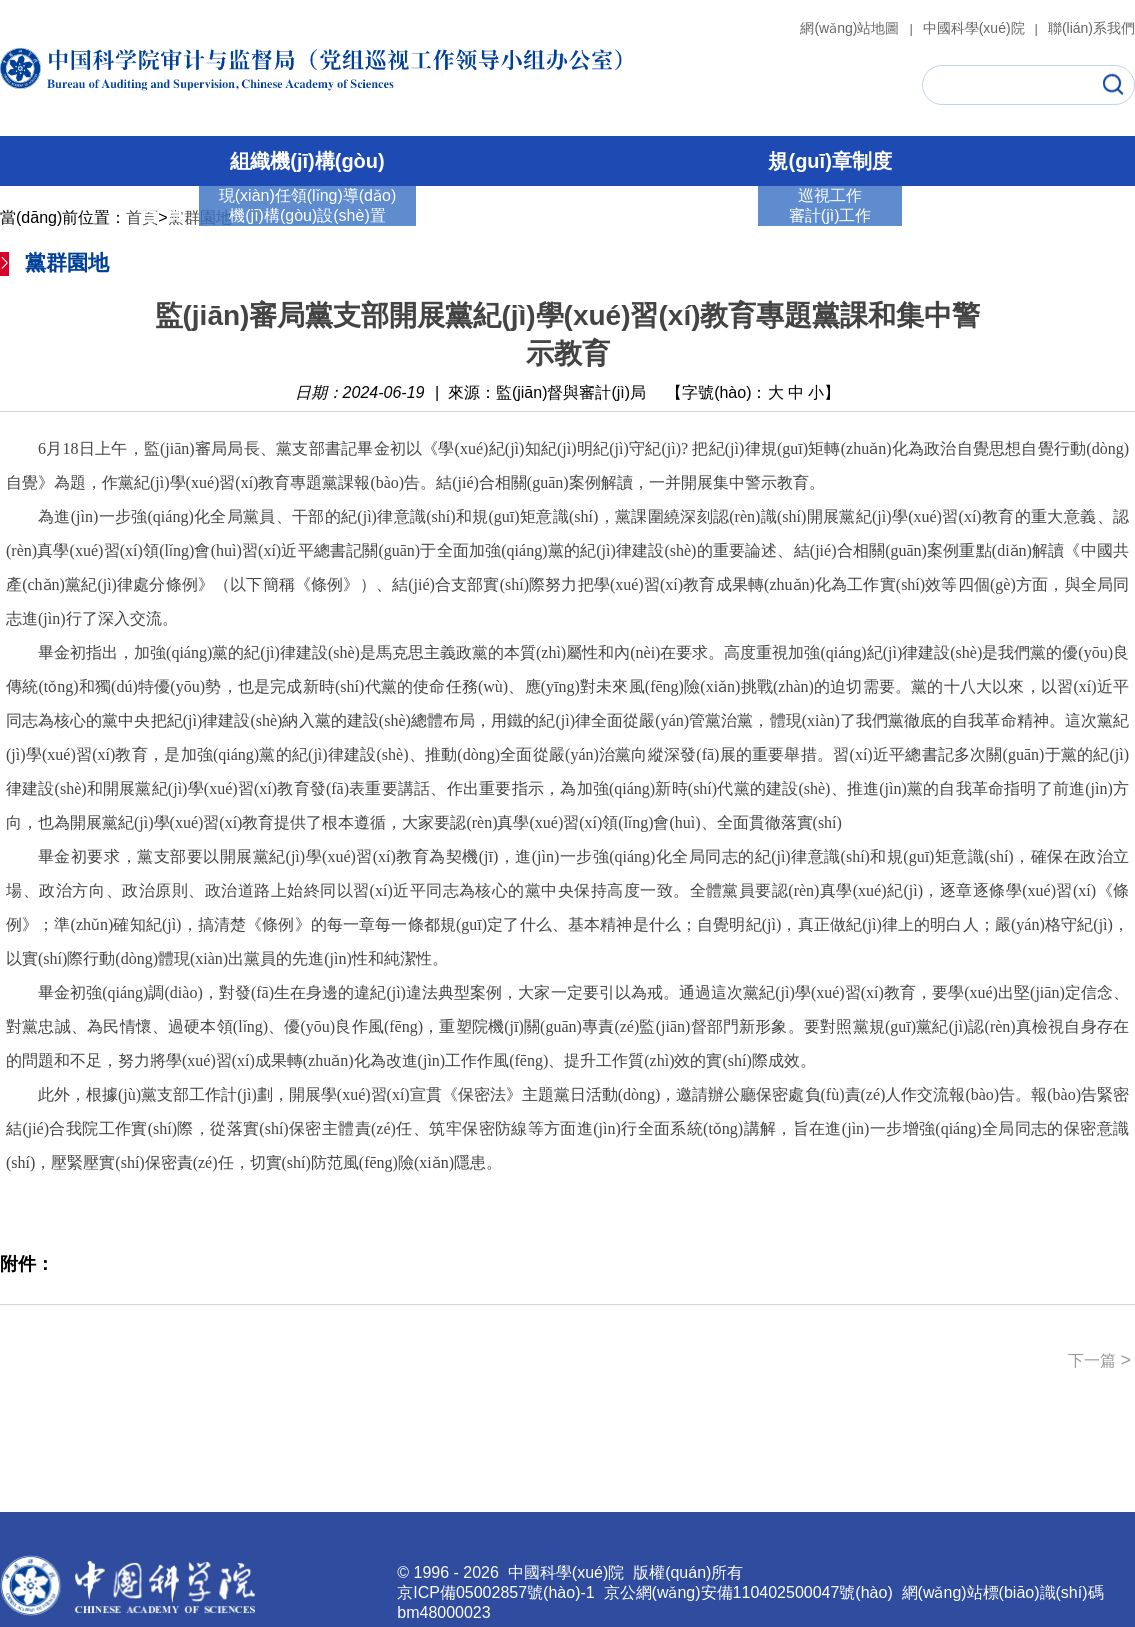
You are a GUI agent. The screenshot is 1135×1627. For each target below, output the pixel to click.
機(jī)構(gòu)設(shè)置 (307, 215)
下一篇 (1099, 1360)
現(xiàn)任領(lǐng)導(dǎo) (307, 195)
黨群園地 (704, 214)
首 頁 (162, 214)
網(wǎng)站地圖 (859, 28)
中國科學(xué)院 (983, 28)
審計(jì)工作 (587, 214)
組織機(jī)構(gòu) (307, 161)
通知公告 (956, 214)
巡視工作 (471, 214)
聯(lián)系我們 (1091, 28)
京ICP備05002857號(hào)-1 (495, 1592)
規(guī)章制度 (829, 161)
